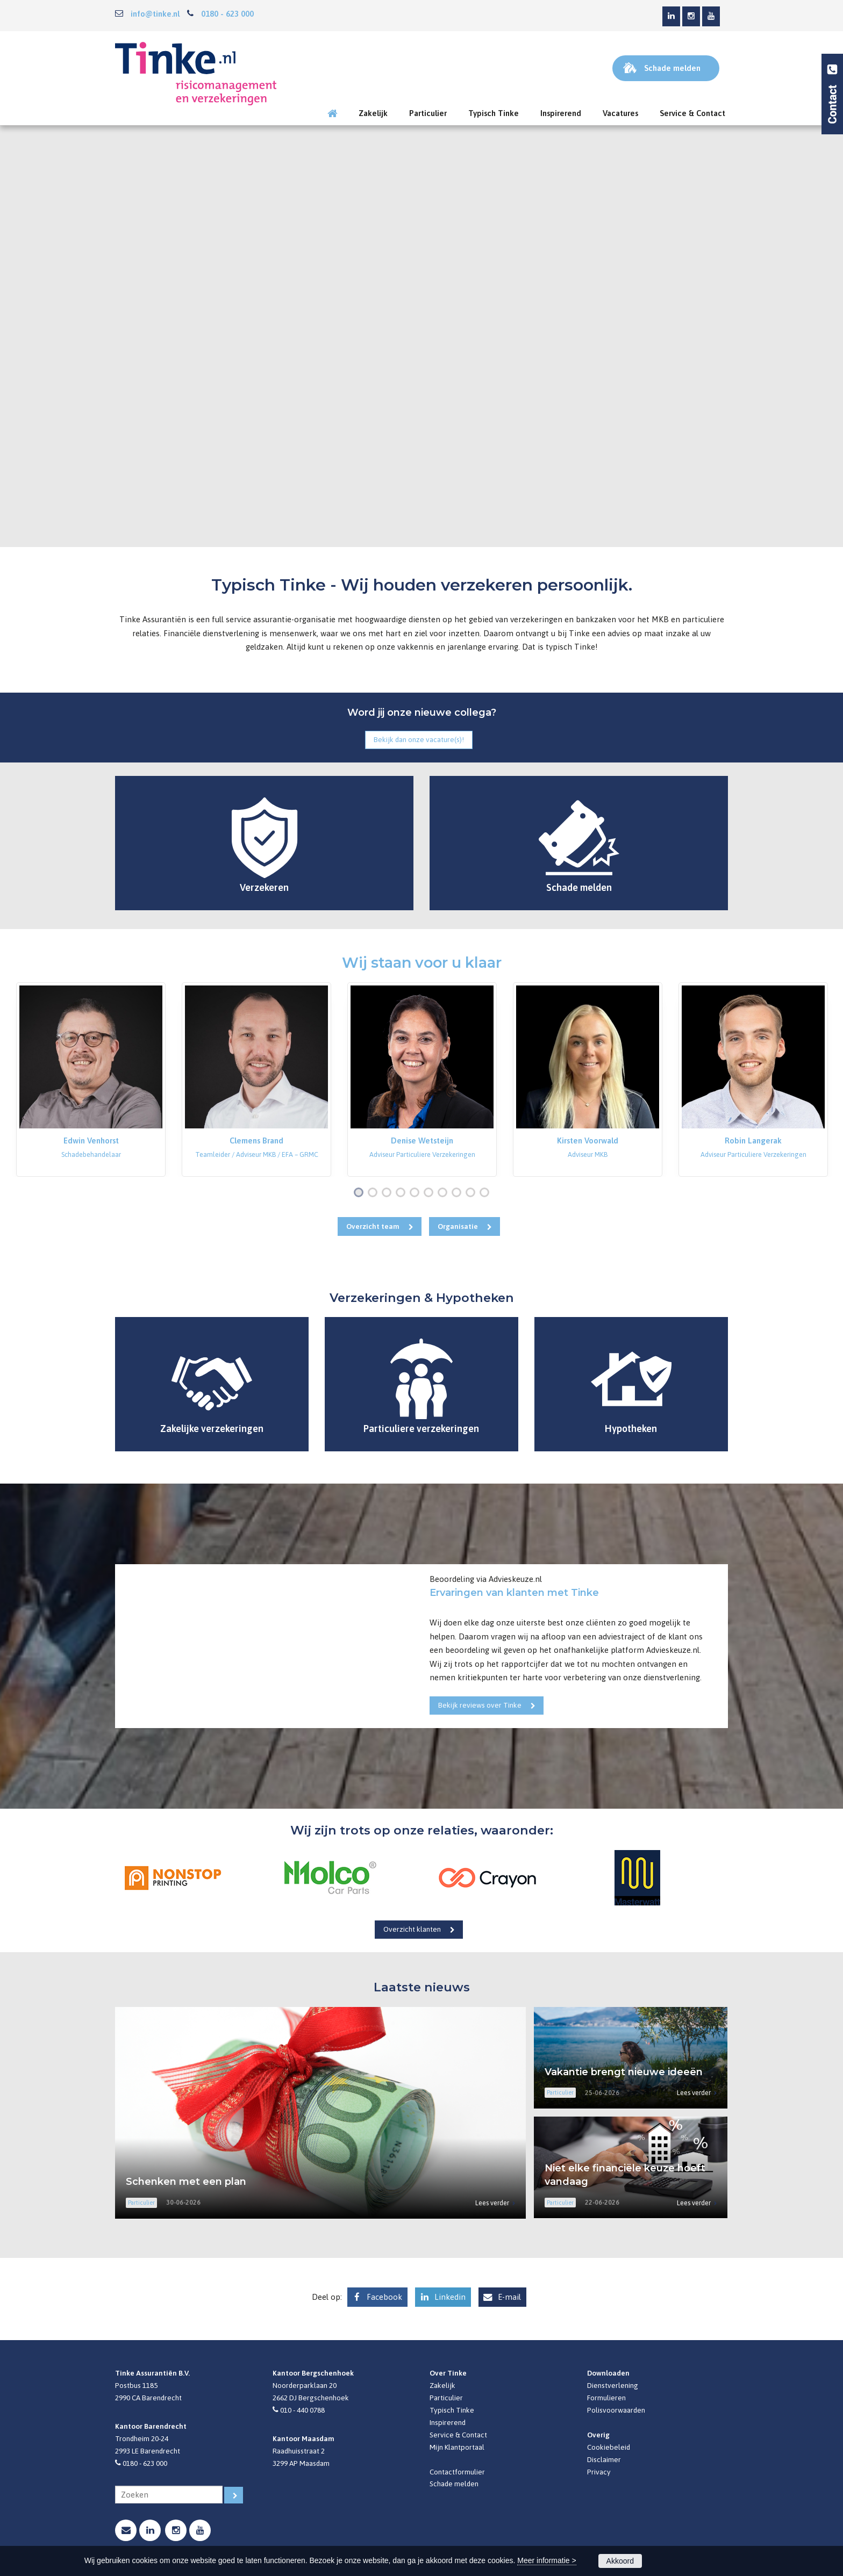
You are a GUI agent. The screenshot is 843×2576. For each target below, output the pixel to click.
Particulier (446, 2397)
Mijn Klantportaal (457, 2447)
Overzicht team (372, 1226)
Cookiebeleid (608, 2447)
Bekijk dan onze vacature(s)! (419, 739)
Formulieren (606, 2397)
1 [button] (361, 1193)
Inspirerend (448, 2422)
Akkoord (620, 2561)
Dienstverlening (612, 2385)
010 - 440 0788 (302, 2410)
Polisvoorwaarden (616, 2410)
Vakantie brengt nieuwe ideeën (624, 2072)
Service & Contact (458, 2434)
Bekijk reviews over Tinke (479, 1705)
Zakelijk (442, 2385)
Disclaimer (604, 2459)
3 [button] (389, 1193)
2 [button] (375, 1193)
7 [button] (444, 1193)
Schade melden (454, 2483)
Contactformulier (457, 2471)
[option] (91, 1079)
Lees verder (492, 2203)
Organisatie (458, 1226)
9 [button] (472, 1193)
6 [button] (430, 1193)
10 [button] (486, 1193)
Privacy (599, 2471)
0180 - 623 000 (227, 13)
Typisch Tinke (452, 2410)
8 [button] (458, 1193)
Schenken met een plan (186, 2182)
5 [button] (417, 1193)
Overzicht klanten (412, 1929)
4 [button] (403, 1193)
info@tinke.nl (155, 13)
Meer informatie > (546, 2560)
